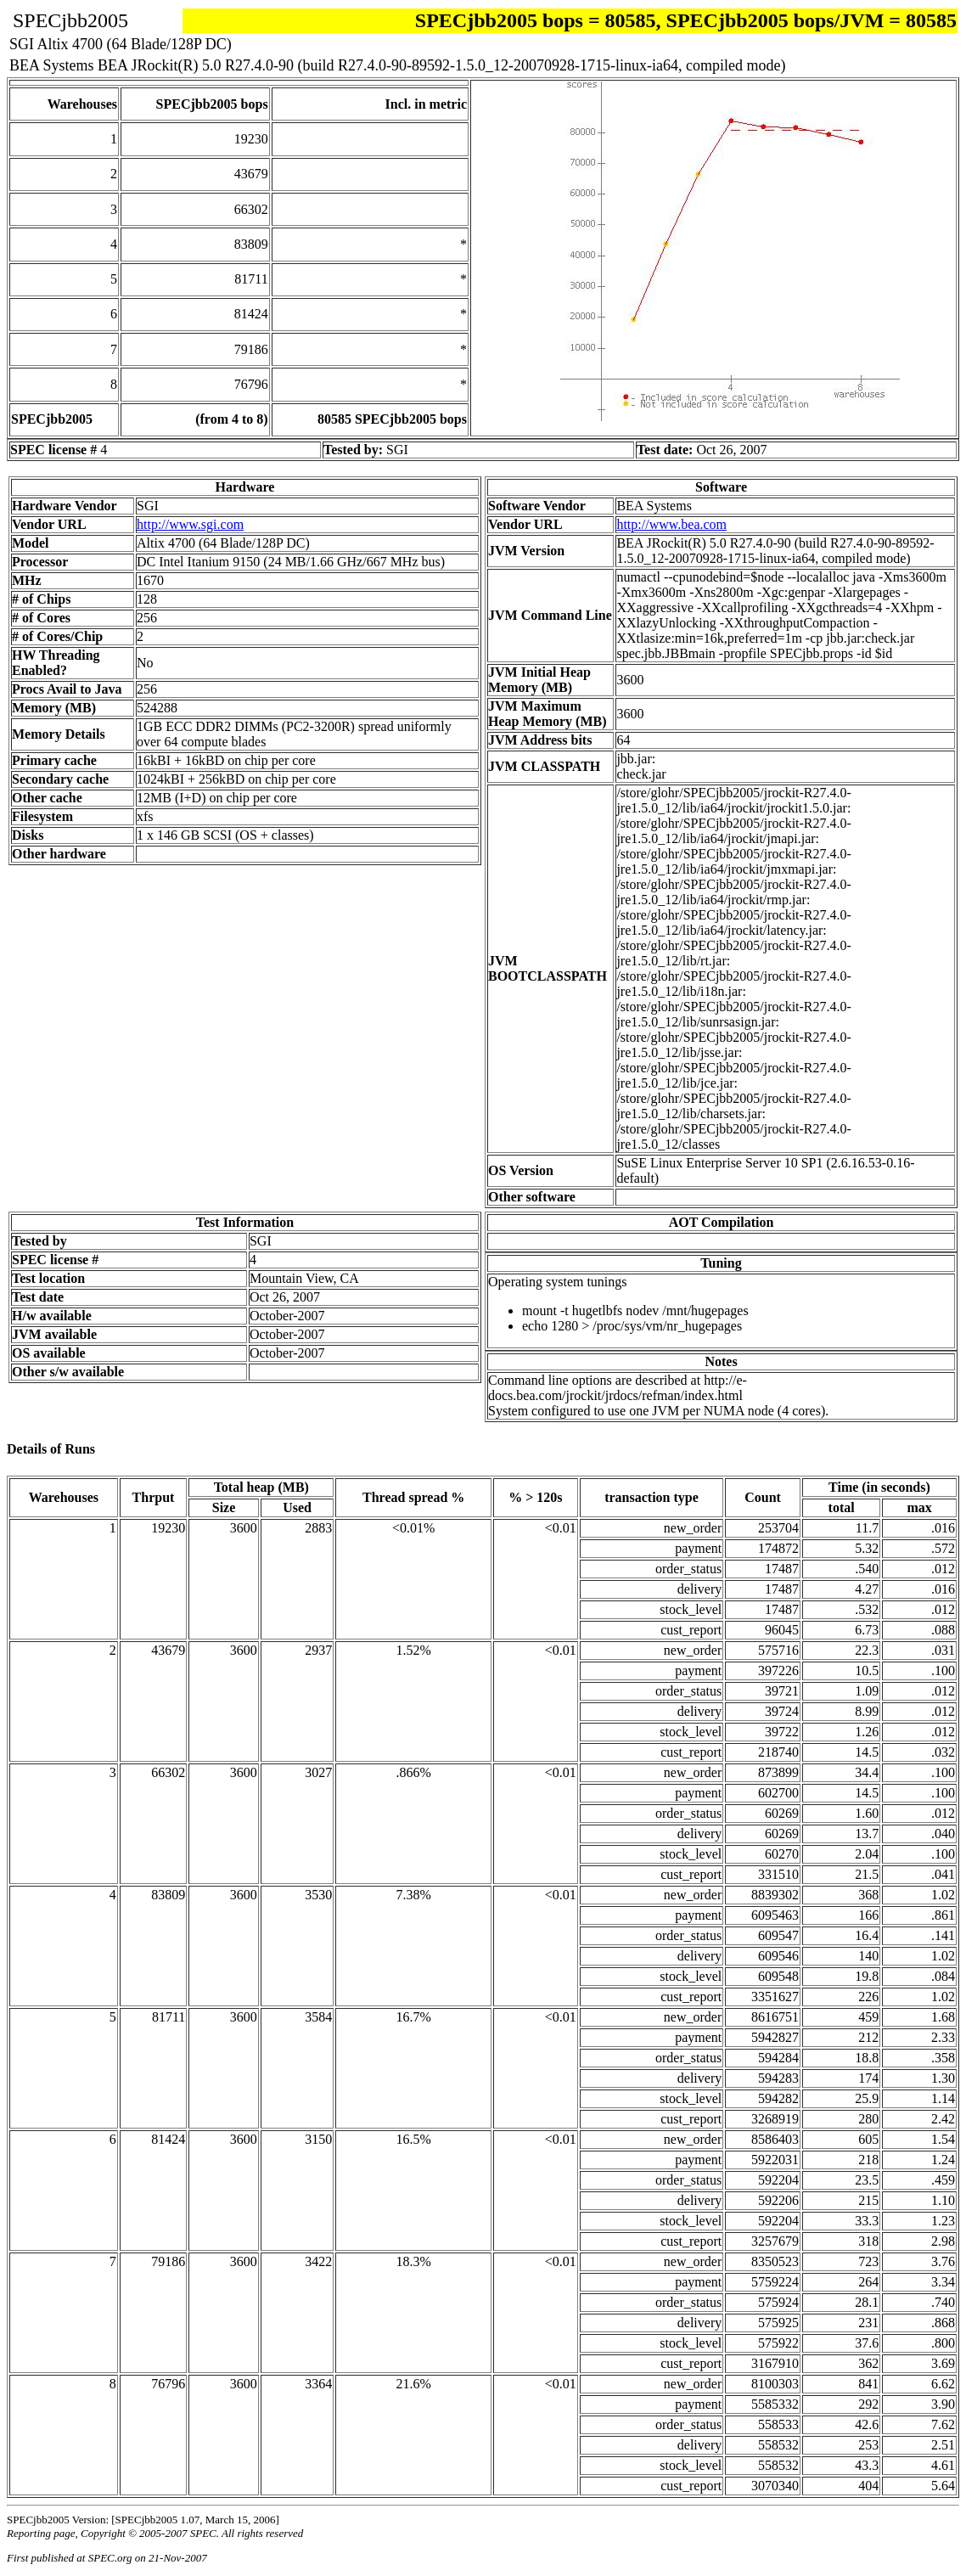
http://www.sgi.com (190, 524)
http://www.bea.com (671, 524)
